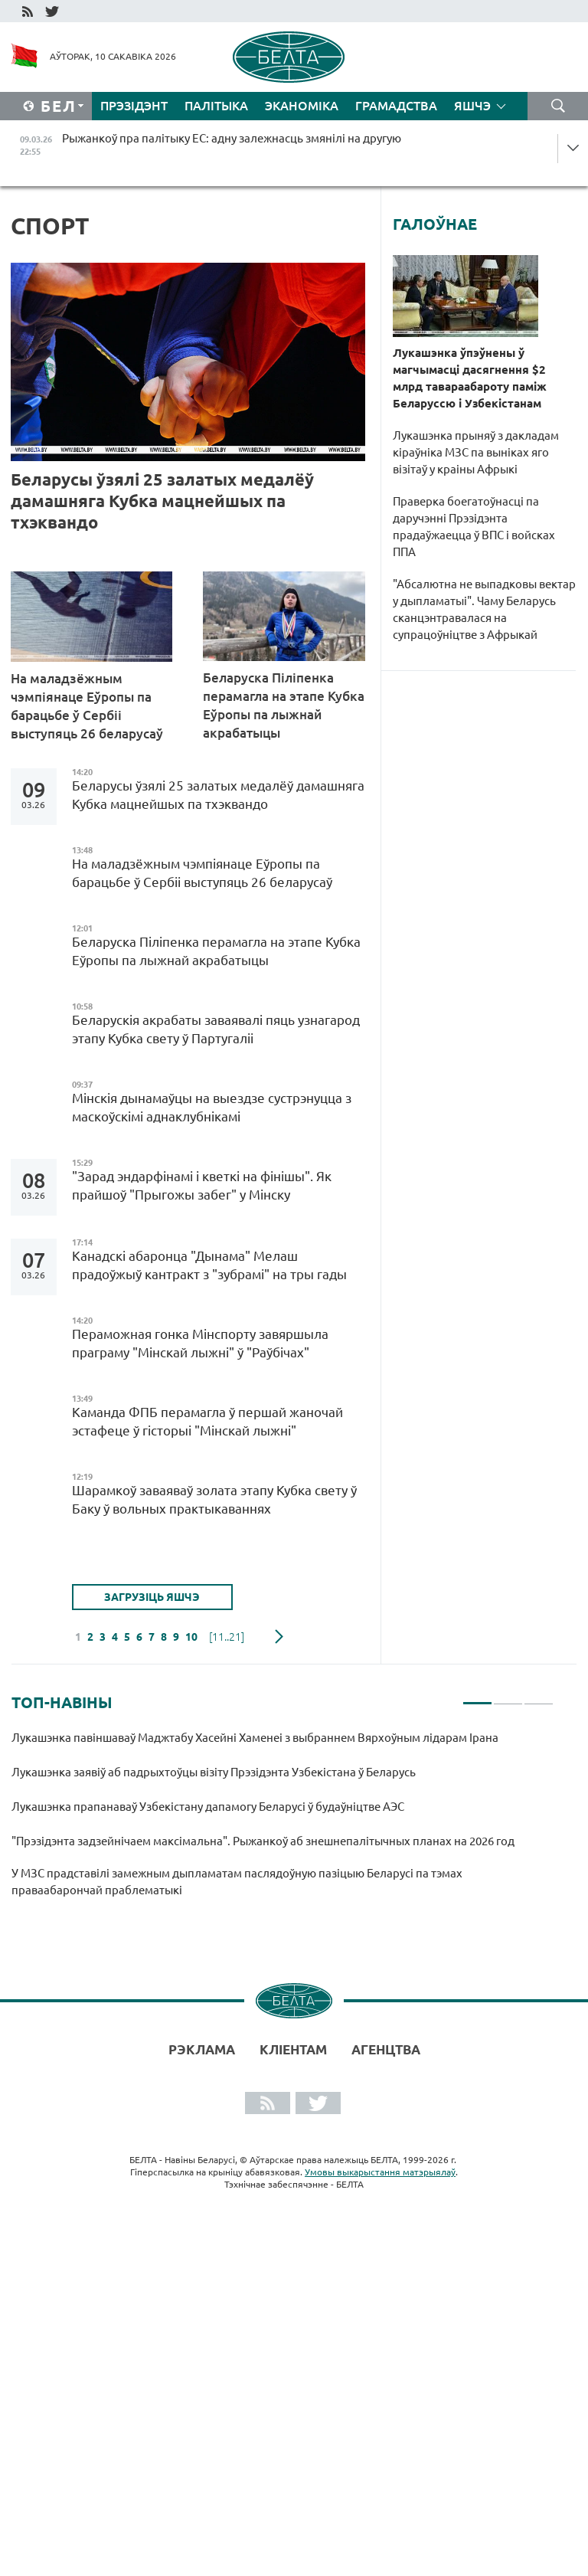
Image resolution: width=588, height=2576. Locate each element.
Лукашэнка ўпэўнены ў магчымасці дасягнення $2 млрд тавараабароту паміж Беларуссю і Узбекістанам (470, 378)
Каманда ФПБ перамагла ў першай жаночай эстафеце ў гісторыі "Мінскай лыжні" (207, 1421)
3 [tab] (538, 1696)
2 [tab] (508, 1696)
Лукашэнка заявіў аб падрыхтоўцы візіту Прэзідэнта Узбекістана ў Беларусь (213, 1772)
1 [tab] (477, 1696)
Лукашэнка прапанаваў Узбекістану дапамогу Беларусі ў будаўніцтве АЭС (207, 1806)
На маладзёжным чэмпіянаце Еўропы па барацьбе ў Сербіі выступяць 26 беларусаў (87, 706)
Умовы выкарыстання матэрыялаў (380, 2172)
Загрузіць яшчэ (152, 1597)
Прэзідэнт (134, 106)
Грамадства (396, 106)
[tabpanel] (282, 1820)
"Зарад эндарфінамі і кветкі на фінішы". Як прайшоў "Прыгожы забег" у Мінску (202, 1185)
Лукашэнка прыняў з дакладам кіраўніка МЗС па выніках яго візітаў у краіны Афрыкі (476, 452)
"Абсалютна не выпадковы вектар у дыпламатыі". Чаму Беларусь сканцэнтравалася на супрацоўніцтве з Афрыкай (484, 609)
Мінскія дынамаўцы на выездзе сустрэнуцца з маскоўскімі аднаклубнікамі (211, 1107)
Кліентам (293, 2049)
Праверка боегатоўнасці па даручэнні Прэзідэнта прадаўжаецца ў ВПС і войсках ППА (474, 526)
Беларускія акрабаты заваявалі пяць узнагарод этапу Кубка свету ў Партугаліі (216, 1029)
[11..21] (226, 1637)
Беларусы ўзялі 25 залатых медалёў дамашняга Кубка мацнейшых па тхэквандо (162, 501)
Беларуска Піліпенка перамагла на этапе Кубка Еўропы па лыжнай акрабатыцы (283, 705)
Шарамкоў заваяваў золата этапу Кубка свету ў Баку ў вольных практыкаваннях (214, 1499)
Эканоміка (301, 106)
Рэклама (201, 2049)
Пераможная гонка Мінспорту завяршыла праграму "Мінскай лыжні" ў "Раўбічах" (200, 1343)
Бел (59, 106)
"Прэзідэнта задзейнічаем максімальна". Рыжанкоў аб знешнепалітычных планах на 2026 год (264, 1841)
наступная (279, 1636)
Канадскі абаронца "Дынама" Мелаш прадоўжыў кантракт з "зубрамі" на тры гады (209, 1265)
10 (191, 1637)
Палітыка (216, 106)
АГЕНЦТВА (385, 2049)
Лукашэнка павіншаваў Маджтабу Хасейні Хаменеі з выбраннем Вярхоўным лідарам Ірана (254, 1737)
